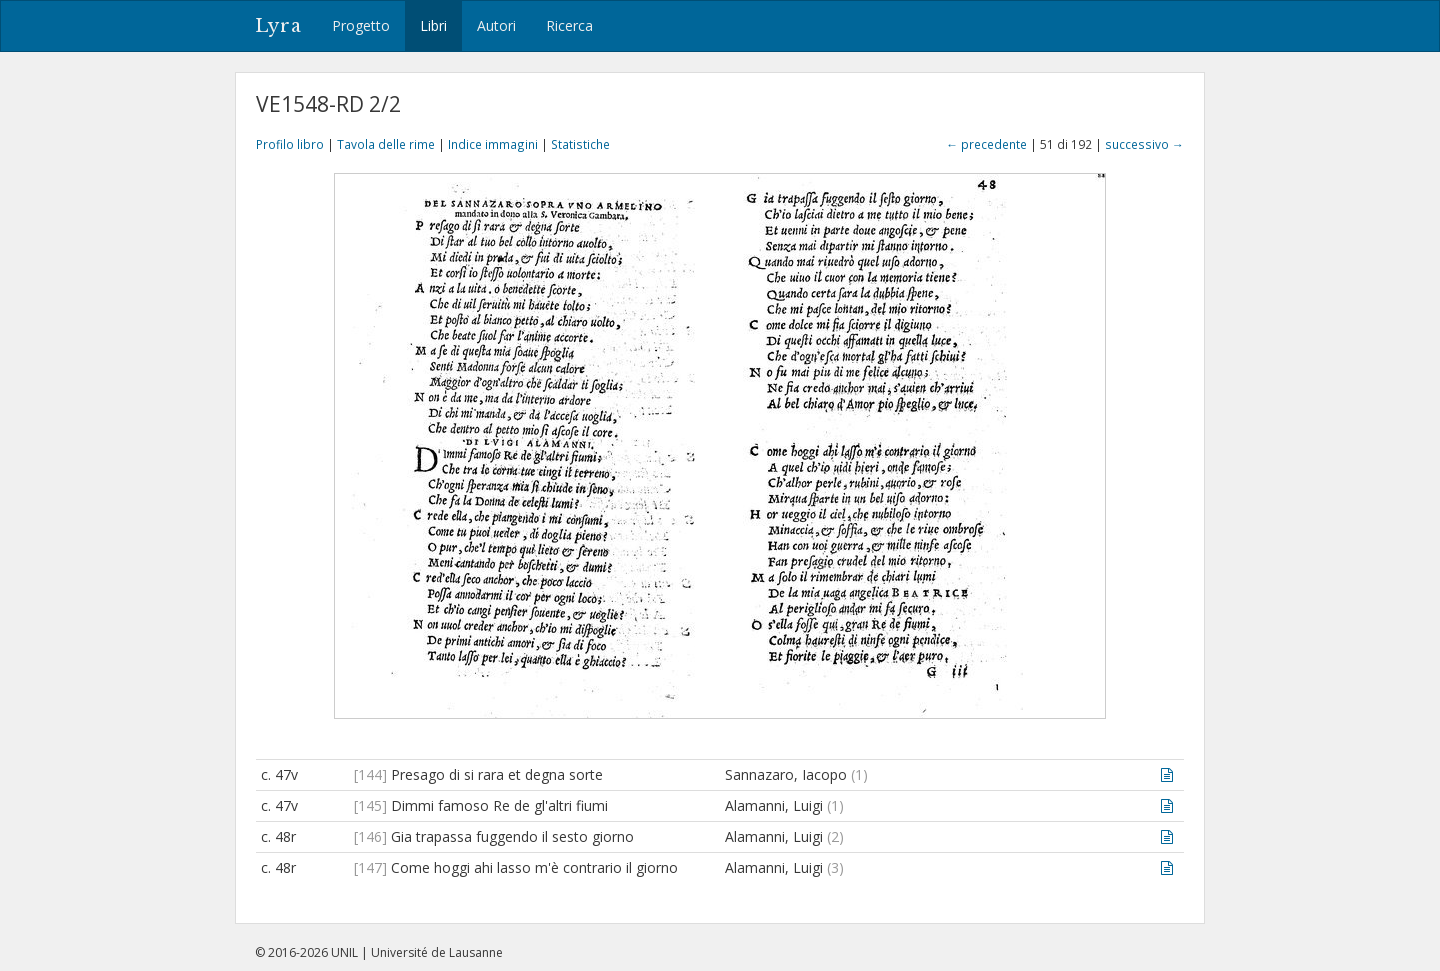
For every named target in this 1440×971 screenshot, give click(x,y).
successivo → (1144, 144)
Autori (496, 25)
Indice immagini (493, 144)
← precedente (986, 144)
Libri (433, 25)
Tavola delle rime (386, 144)
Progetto (361, 25)
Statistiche (580, 144)
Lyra (278, 26)
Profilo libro (290, 144)
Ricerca (569, 25)
